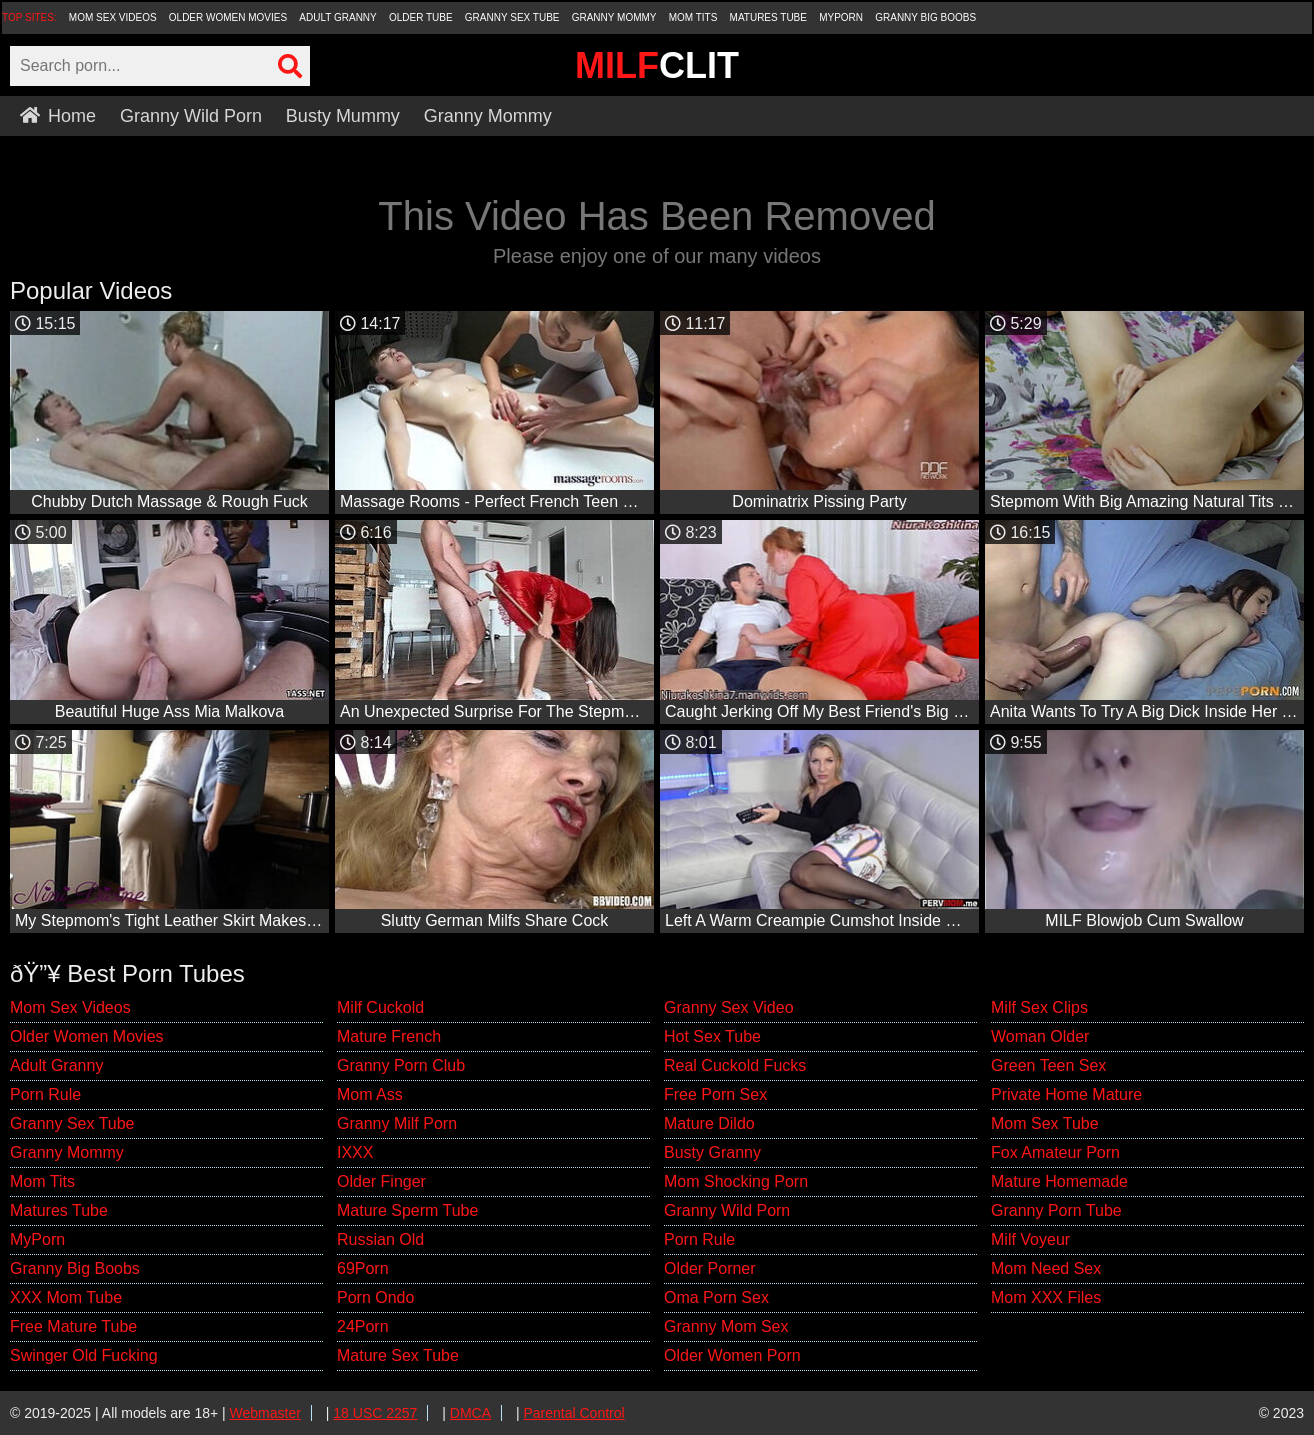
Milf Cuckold (380, 1007)
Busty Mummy (343, 116)
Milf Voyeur (1030, 1239)
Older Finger (381, 1181)
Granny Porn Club (401, 1065)
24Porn (363, 1326)
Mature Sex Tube (398, 1355)
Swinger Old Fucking (84, 1355)
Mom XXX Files (1046, 1297)
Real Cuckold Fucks (735, 1065)
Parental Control (573, 1413)
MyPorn (841, 17)
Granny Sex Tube (512, 17)
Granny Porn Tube (1056, 1210)
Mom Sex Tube (1045, 1123)
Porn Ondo (375, 1297)
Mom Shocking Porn (736, 1181)
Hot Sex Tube (712, 1036)
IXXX (355, 1152)
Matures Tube (768, 17)
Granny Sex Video (729, 1007)
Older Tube (421, 17)
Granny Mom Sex (726, 1326)
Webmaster (265, 1413)
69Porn (363, 1268)
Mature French (389, 1036)
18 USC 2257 (375, 1413)
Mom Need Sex (1046, 1268)
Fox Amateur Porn (1055, 1152)
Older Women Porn (732, 1355)
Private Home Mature (1066, 1094)
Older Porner (710, 1268)
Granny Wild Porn (191, 116)
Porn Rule (45, 1094)
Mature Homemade (1059, 1181)
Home (58, 116)
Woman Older (1040, 1036)
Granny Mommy (614, 17)
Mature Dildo (709, 1123)
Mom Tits (693, 17)
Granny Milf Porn (397, 1123)
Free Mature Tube (73, 1326)
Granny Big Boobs (925, 17)
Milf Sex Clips (1039, 1007)
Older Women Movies (228, 17)
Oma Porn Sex (716, 1297)
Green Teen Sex (1048, 1065)
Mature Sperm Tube (407, 1210)
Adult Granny (337, 17)
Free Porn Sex (715, 1094)
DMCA (470, 1413)
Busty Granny (712, 1152)
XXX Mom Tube (66, 1297)
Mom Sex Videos (113, 17)
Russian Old (380, 1239)
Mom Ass (370, 1094)
